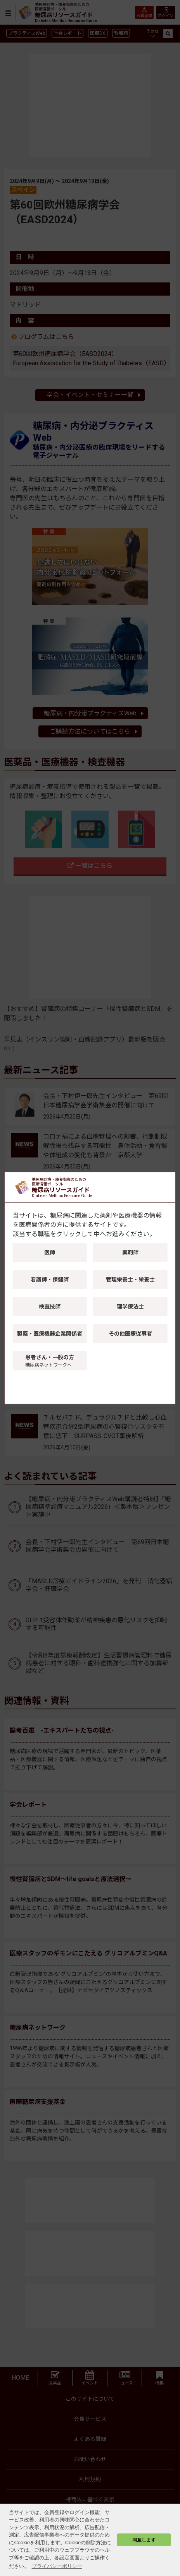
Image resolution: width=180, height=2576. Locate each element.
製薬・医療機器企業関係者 (49, 1334)
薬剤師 (130, 1252)
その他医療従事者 (130, 1334)
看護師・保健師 (50, 1279)
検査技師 (50, 1306)
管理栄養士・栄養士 (130, 1279)
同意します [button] (144, 2539)
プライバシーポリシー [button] (57, 2566)
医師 (49, 1252)
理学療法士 (130, 1306)
